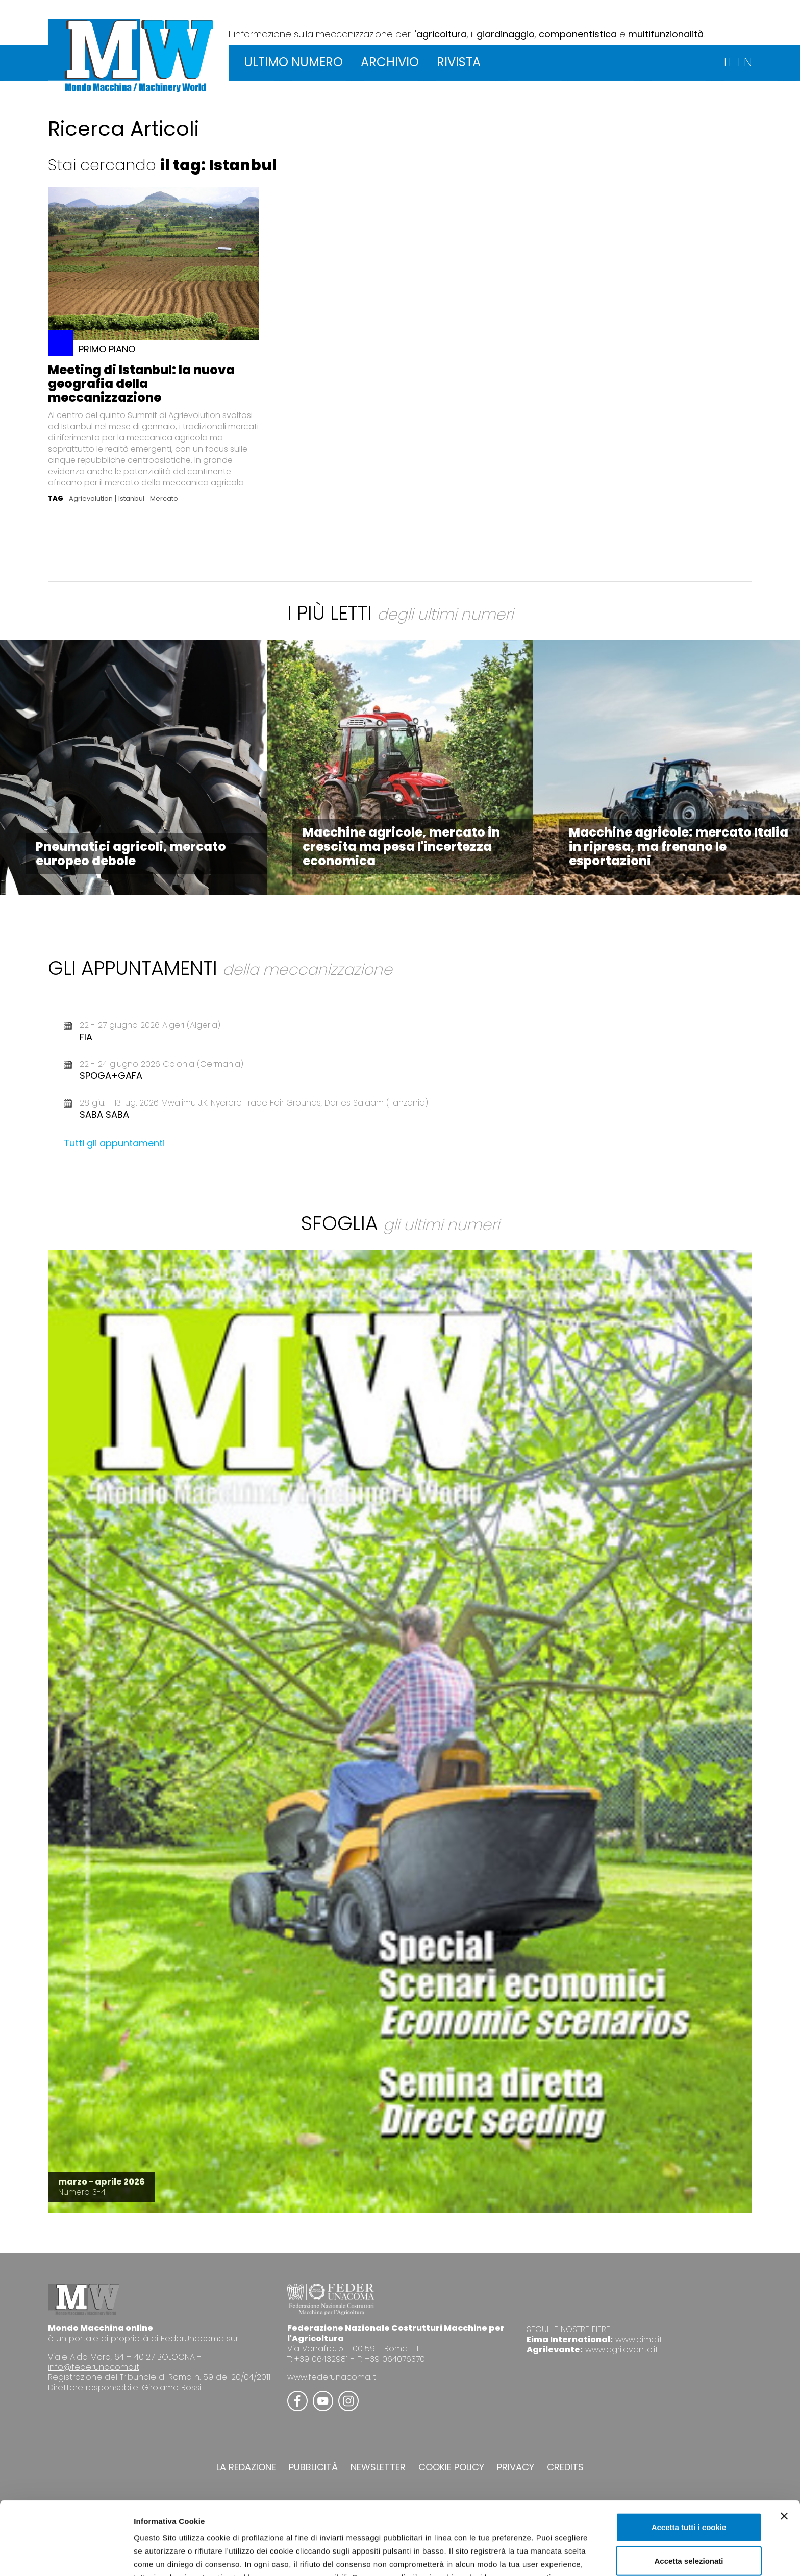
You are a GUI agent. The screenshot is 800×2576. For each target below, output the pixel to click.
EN (745, 62)
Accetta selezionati (688, 2492)
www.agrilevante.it (621, 2350)
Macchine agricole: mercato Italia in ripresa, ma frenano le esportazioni (678, 846)
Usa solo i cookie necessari (689, 2525)
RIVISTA (459, 62)
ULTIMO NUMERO (293, 62)
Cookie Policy (468, 2522)
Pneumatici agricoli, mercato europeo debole (131, 853)
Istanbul (131, 498)
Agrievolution (91, 498)
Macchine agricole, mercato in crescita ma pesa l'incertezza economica (401, 846)
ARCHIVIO (390, 62)
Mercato (164, 498)
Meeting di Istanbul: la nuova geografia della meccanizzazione (141, 383)
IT (728, 62)
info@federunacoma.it (93, 2367)
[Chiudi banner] (784, 2447)
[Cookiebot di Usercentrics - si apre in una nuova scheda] (66, 2556)
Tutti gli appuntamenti (114, 1143)
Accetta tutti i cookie (689, 2458)
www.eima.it (638, 2339)
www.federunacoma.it (331, 2377)
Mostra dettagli (536, 2556)
